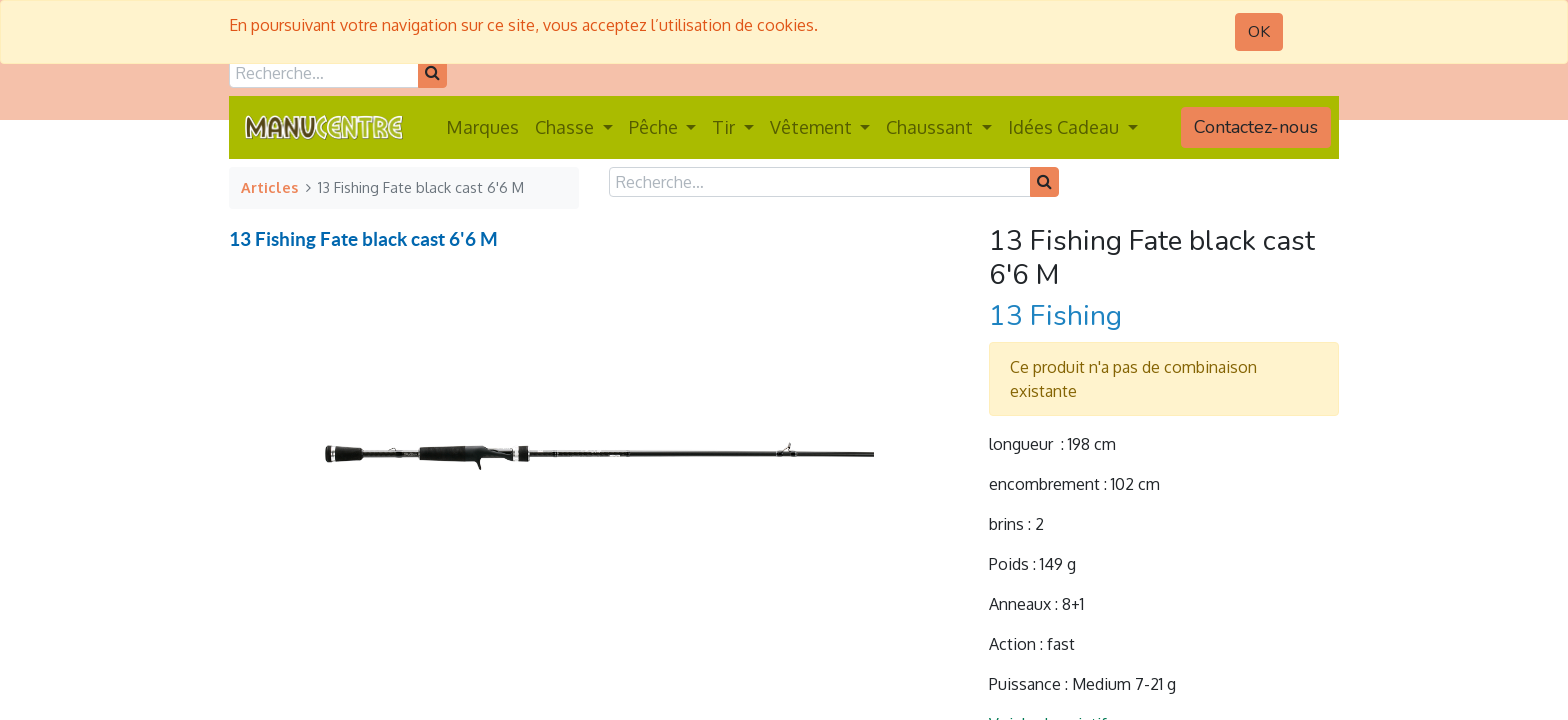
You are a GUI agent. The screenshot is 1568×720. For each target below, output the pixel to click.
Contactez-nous (1256, 127)
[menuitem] (482, 127)
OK (1259, 32)
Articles (269, 187)
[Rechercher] (432, 73)
